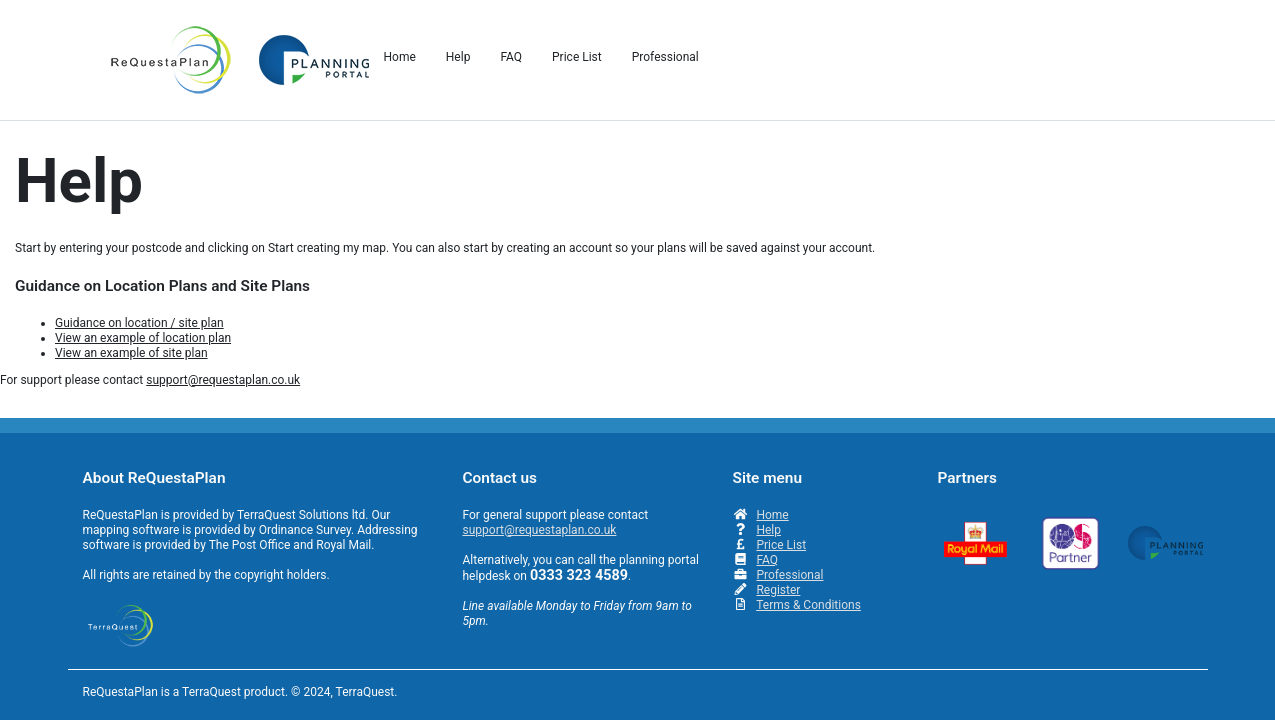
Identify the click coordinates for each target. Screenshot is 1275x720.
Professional (789, 575)
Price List (781, 545)
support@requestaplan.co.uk (223, 380)
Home (772, 515)
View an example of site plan (131, 353)
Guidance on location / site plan (139, 323)
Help (768, 530)
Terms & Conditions (808, 605)
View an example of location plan (143, 338)
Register (778, 590)
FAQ (767, 560)
